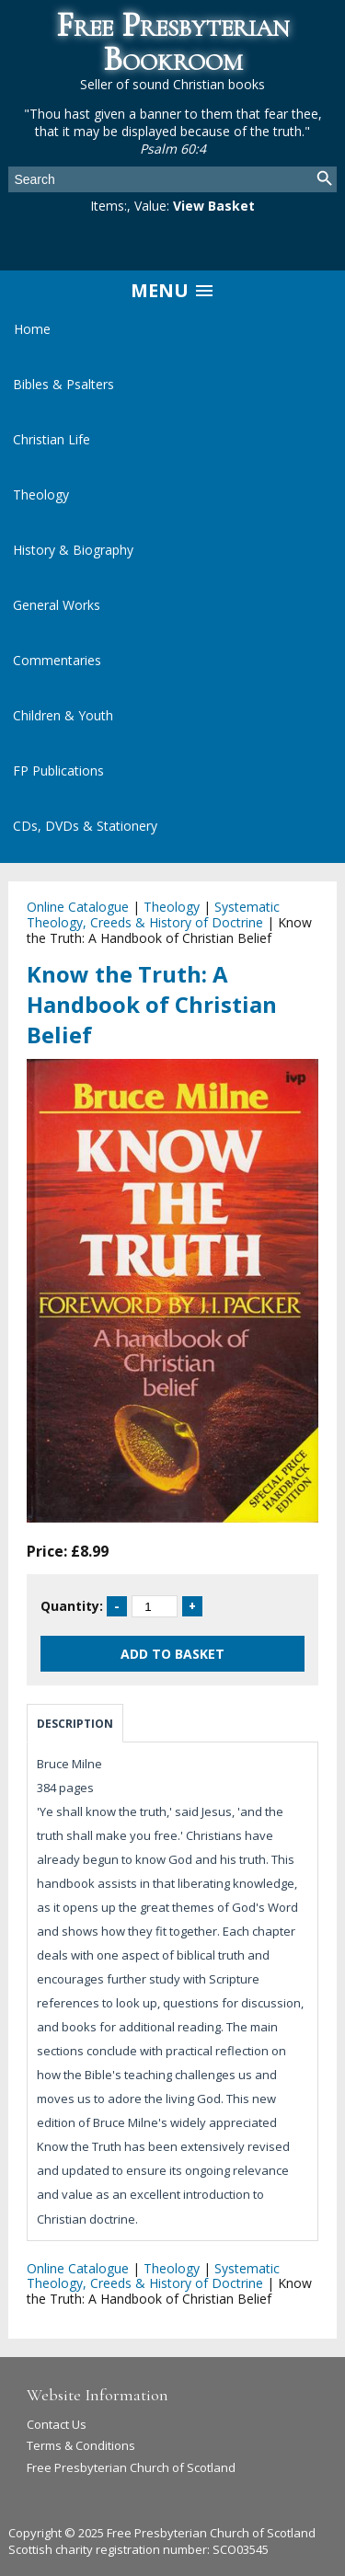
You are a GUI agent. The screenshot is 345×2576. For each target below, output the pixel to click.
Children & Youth (63, 715)
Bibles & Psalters (63, 384)
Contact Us (56, 2424)
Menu (173, 290)
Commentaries (57, 660)
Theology (41, 494)
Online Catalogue (78, 906)
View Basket (214, 205)
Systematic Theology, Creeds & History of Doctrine (153, 914)
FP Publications (58, 770)
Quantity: (71, 1606)
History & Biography (73, 549)
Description (75, 1723)
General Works (56, 605)
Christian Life (51, 439)
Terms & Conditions (81, 2445)
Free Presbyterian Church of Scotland (131, 2467)
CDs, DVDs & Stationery (85, 825)
